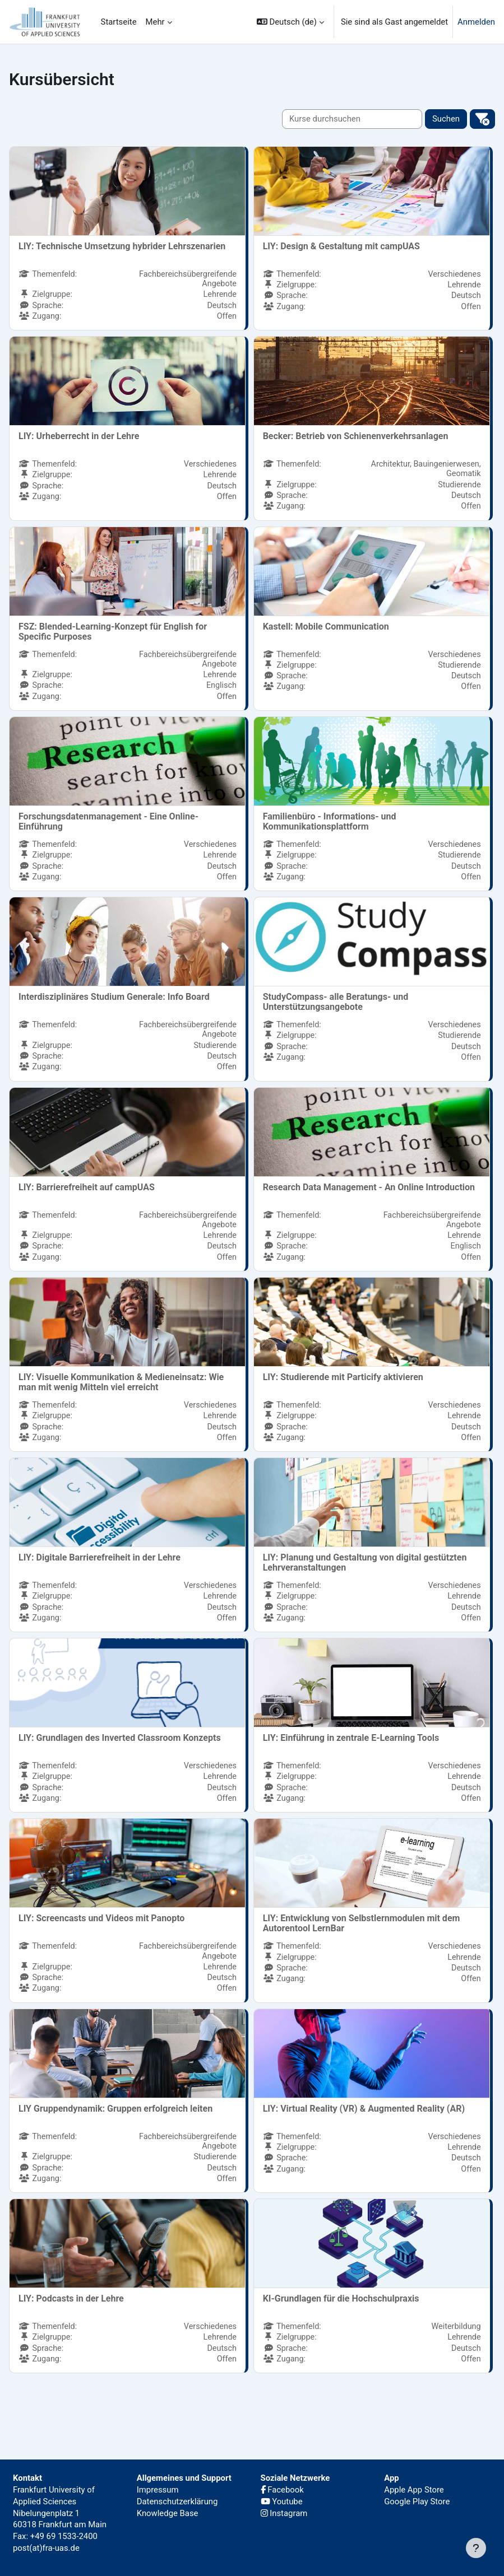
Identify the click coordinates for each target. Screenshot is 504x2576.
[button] (290, 22)
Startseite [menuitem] (119, 22)
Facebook (282, 2490)
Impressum (158, 2490)
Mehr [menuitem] (155, 22)
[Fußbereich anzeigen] (476, 2548)
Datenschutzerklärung (177, 2501)
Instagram (284, 2513)
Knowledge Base (167, 2513)
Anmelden (476, 22)
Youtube (282, 2501)
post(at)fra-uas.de (46, 2548)
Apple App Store (413, 2490)
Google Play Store (417, 2501)
